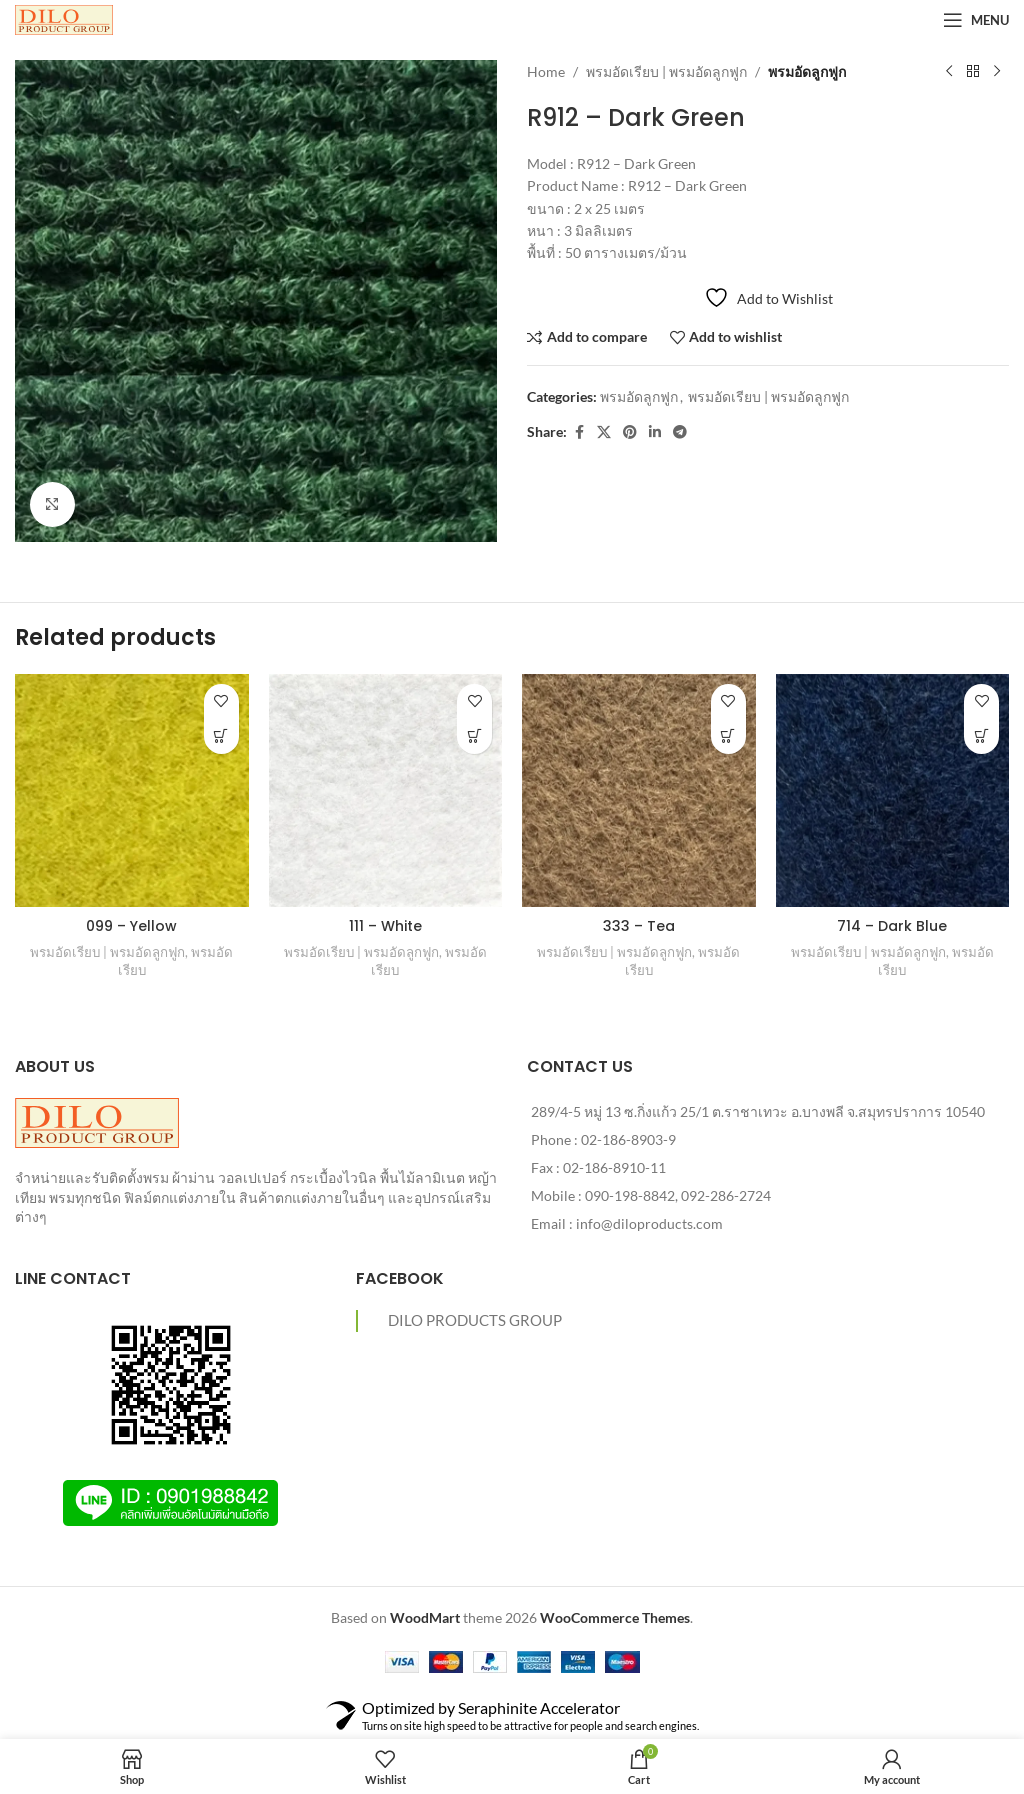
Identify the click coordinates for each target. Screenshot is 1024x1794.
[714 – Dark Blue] (893, 791)
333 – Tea (639, 926)
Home (546, 71)
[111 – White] (386, 791)
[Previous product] (949, 72)
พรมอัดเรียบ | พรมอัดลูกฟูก (666, 71)
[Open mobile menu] (976, 20)
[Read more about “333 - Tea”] (728, 736)
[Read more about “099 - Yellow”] (221, 736)
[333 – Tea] (639, 791)
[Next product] (997, 72)
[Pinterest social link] (630, 432)
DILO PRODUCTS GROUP (475, 1320)
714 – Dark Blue (892, 926)
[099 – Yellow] (132, 791)
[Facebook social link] (579, 432)
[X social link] (604, 432)
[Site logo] (64, 18)
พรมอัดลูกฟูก (807, 71)
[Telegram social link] (680, 432)
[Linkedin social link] (655, 432)
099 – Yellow (131, 926)
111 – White (385, 926)
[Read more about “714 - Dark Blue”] (981, 736)
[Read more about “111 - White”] (474, 736)
